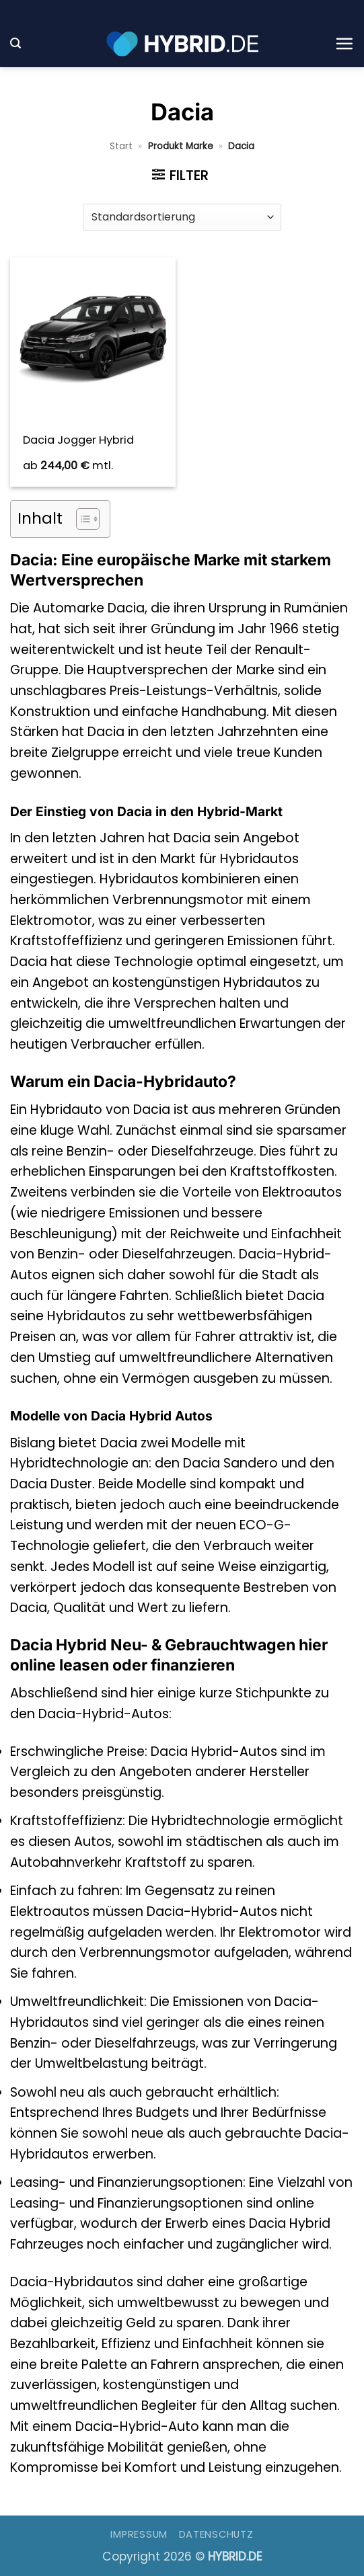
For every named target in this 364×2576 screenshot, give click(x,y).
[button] (15, 43)
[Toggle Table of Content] (81, 519)
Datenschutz (216, 2534)
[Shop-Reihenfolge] (182, 217)
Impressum (139, 2534)
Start (121, 146)
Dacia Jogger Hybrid (78, 440)
